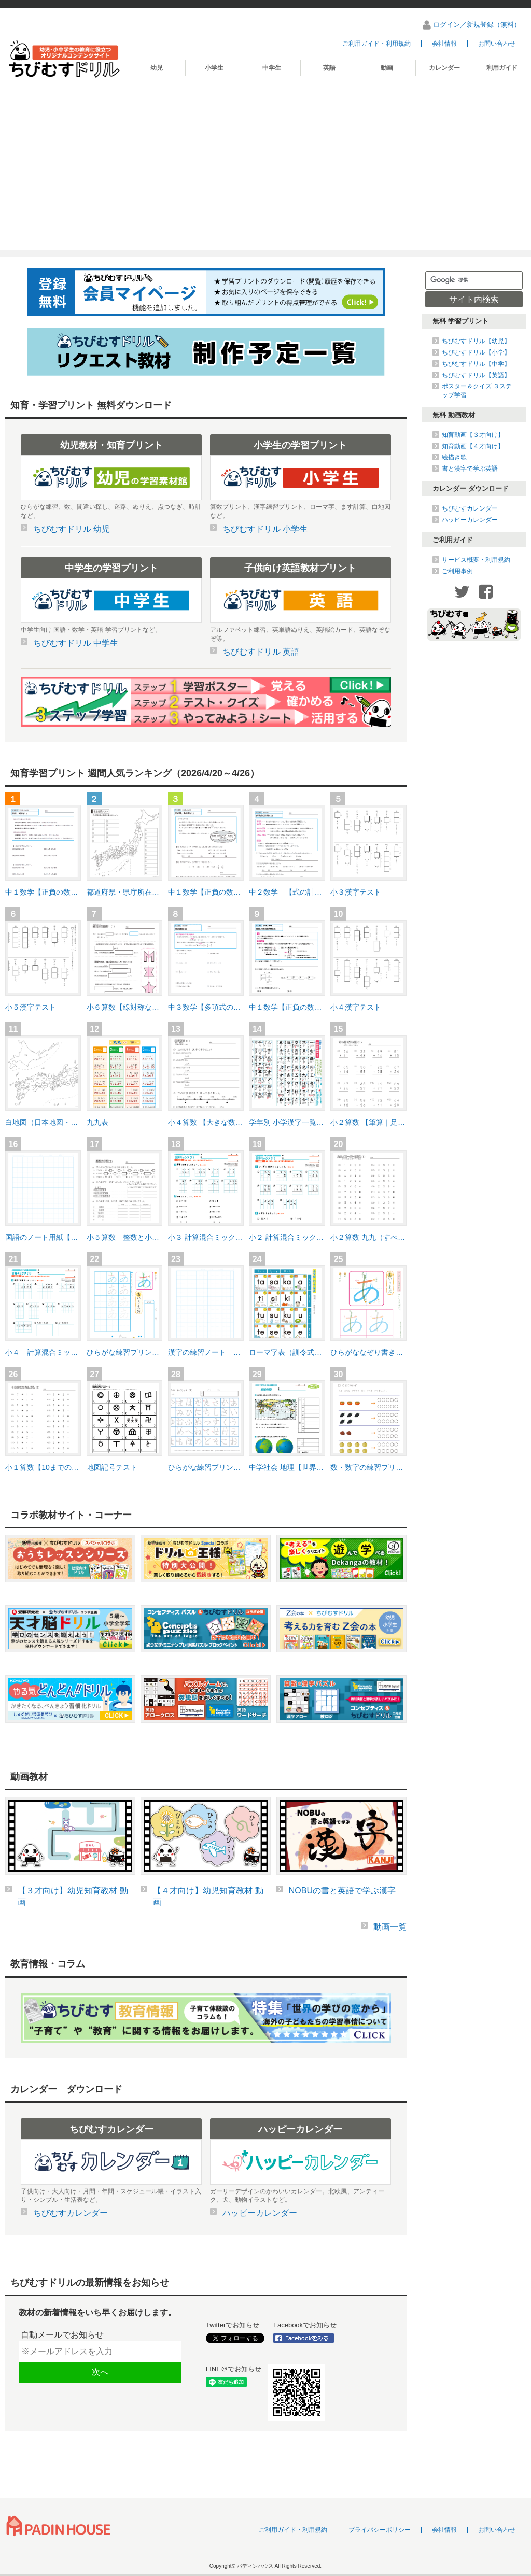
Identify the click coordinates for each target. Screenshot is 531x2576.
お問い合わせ (496, 43)
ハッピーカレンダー (470, 519)
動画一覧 (390, 1926)
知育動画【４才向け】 (473, 446)
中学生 (271, 68)
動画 (387, 68)
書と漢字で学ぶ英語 (470, 468)
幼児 (156, 68)
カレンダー (444, 68)
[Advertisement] (265, 164)
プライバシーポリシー (379, 2530)
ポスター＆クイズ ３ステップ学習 (477, 390)
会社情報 (444, 43)
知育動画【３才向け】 (473, 434)
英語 (329, 68)
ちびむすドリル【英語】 (476, 375)
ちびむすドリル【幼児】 (476, 341)
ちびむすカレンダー (470, 508)
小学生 (214, 68)
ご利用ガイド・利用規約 (376, 43)
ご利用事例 (457, 571)
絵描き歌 (454, 457)
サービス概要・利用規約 (476, 559)
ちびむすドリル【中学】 (476, 363)
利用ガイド (502, 68)
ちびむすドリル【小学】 (476, 352)
